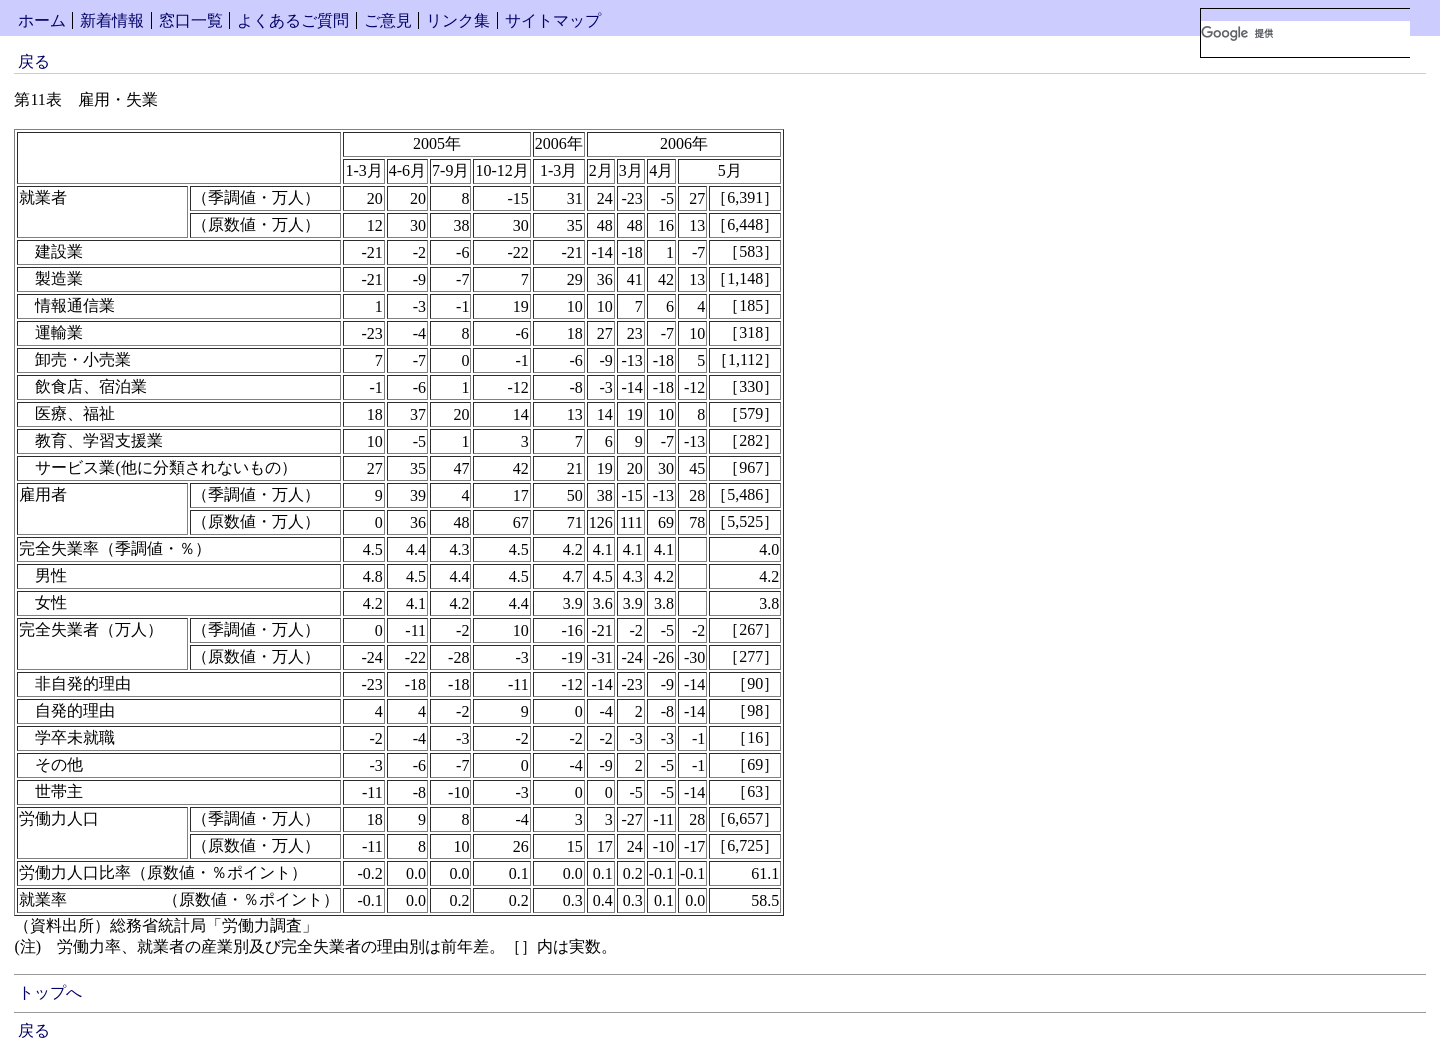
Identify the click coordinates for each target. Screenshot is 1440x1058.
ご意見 (388, 20)
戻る (34, 61)
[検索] (1305, 33)
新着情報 (112, 20)
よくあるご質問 (293, 20)
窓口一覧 (191, 20)
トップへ (50, 992)
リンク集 (458, 20)
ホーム (42, 20)
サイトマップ (553, 20)
